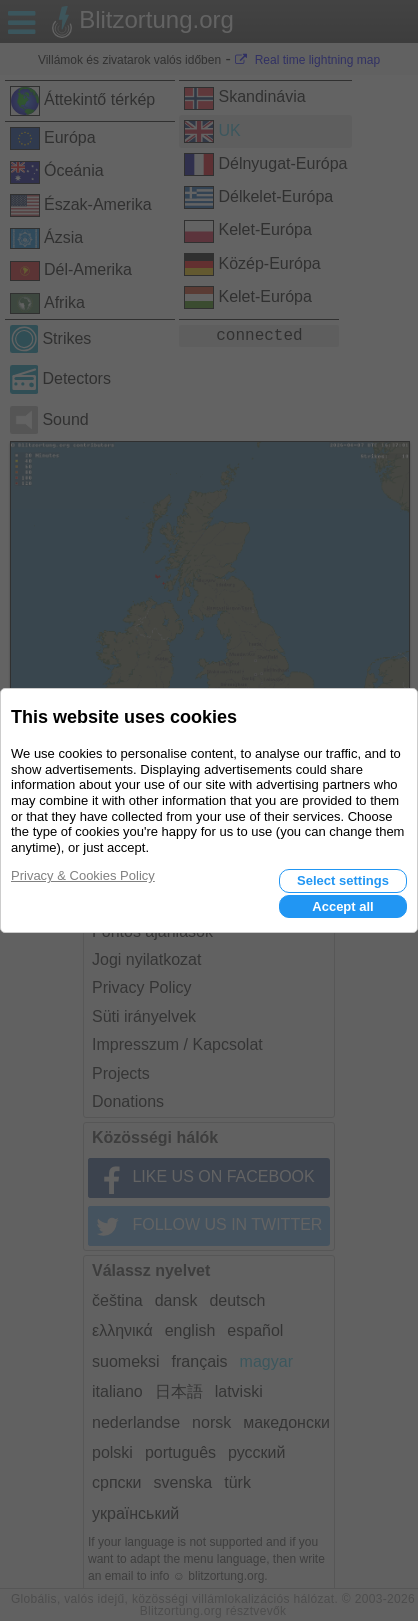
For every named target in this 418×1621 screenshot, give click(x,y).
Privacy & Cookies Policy (83, 875)
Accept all (342, 906)
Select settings (343, 880)
